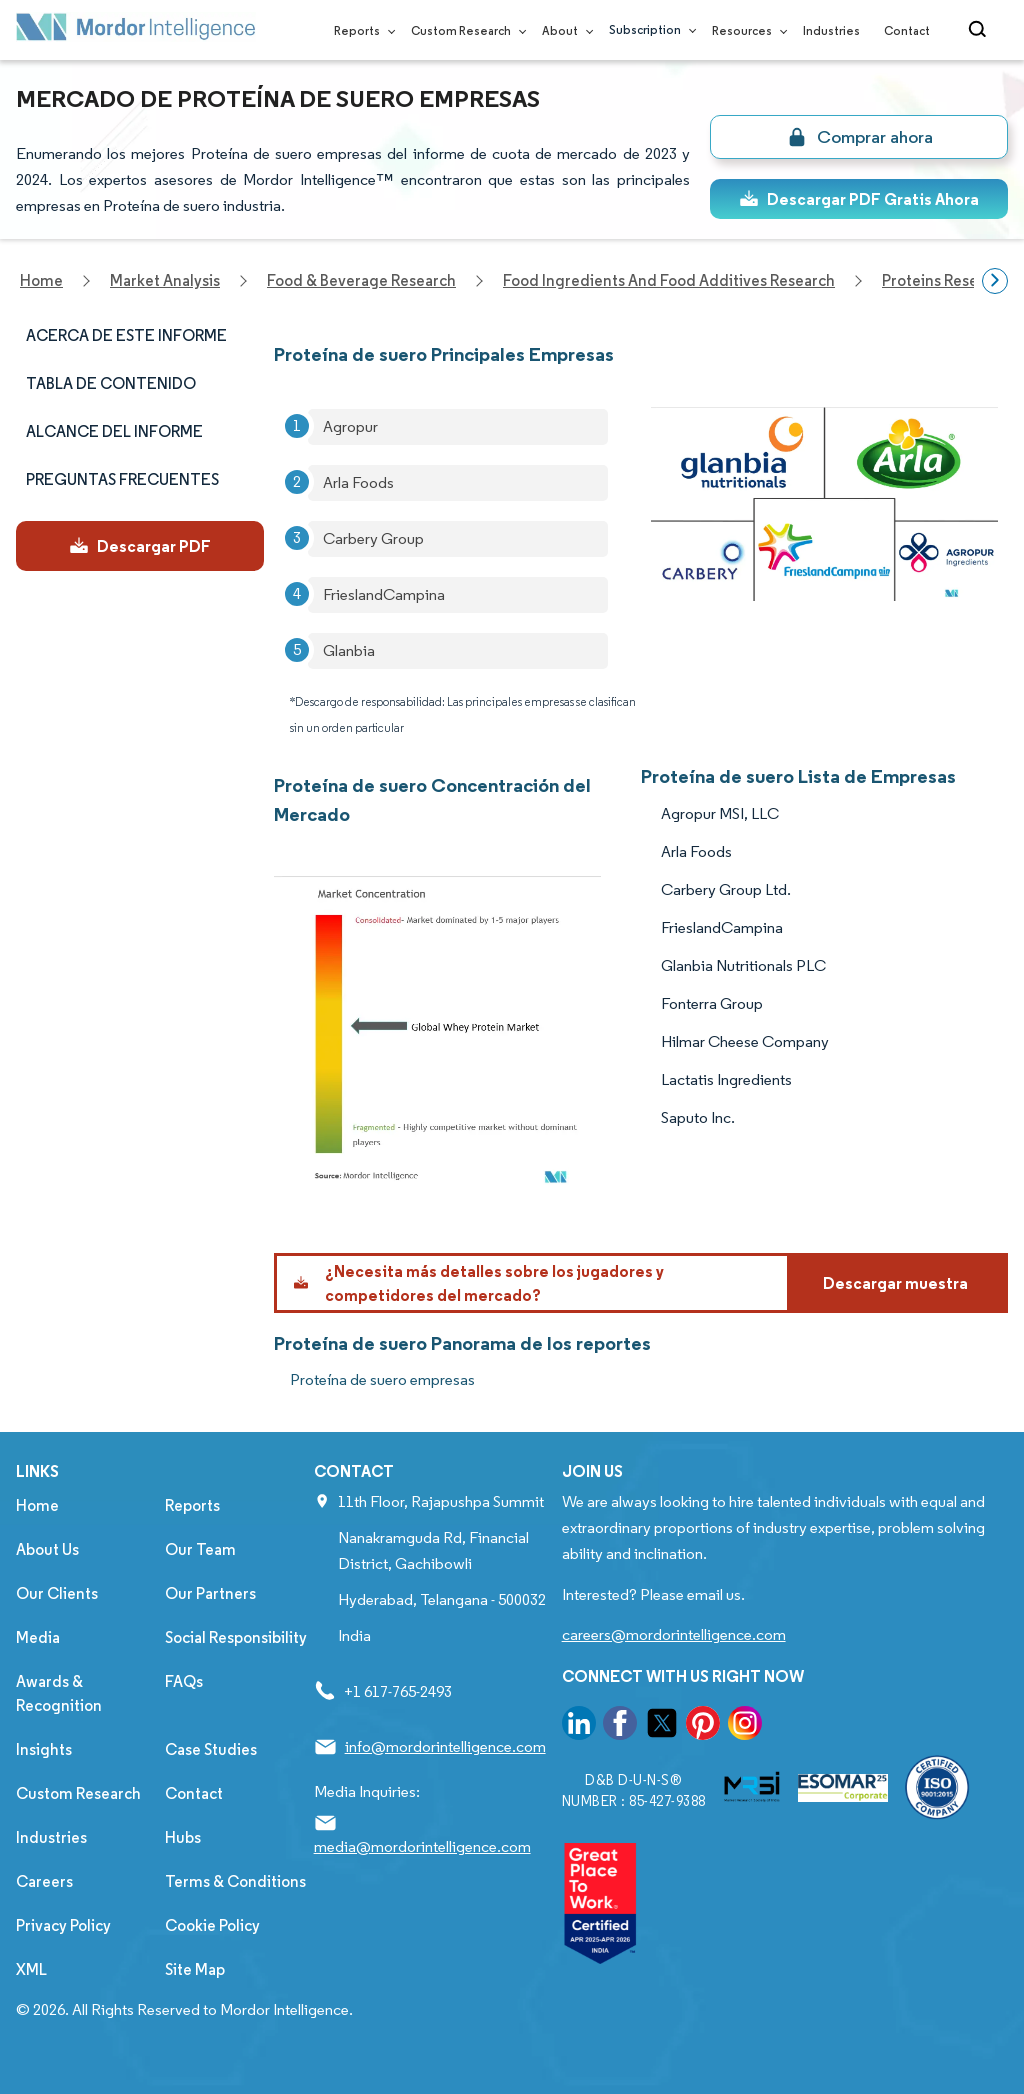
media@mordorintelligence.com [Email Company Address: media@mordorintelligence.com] (422, 1846)
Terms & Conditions (235, 1881)
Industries (831, 30)
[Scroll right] (995, 281)
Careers (44, 1881)
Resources (745, 30)
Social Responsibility (236, 1637)
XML (31, 1969)
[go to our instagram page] (745, 1726)
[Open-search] (980, 30)
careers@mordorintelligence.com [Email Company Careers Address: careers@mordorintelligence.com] (674, 1634)
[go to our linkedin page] (579, 1726)
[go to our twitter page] (662, 1726)
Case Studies (211, 1749)
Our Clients (57, 1593)
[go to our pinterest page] (703, 1726)
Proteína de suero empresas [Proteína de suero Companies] (382, 1379)
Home (37, 1505)
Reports (360, 30)
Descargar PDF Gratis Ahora (859, 199)
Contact (907, 30)
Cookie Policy (212, 1925)
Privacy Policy (63, 1925)
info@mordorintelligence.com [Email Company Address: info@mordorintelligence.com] (445, 1746)
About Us (47, 1549)
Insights (44, 1749)
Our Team (200, 1549)
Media (38, 1637)
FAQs (184, 1681)
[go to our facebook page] (620, 1726)
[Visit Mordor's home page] (136, 30)
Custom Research (464, 30)
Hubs (183, 1837)
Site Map (195, 1969)
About (563, 30)
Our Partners (210, 1593)
